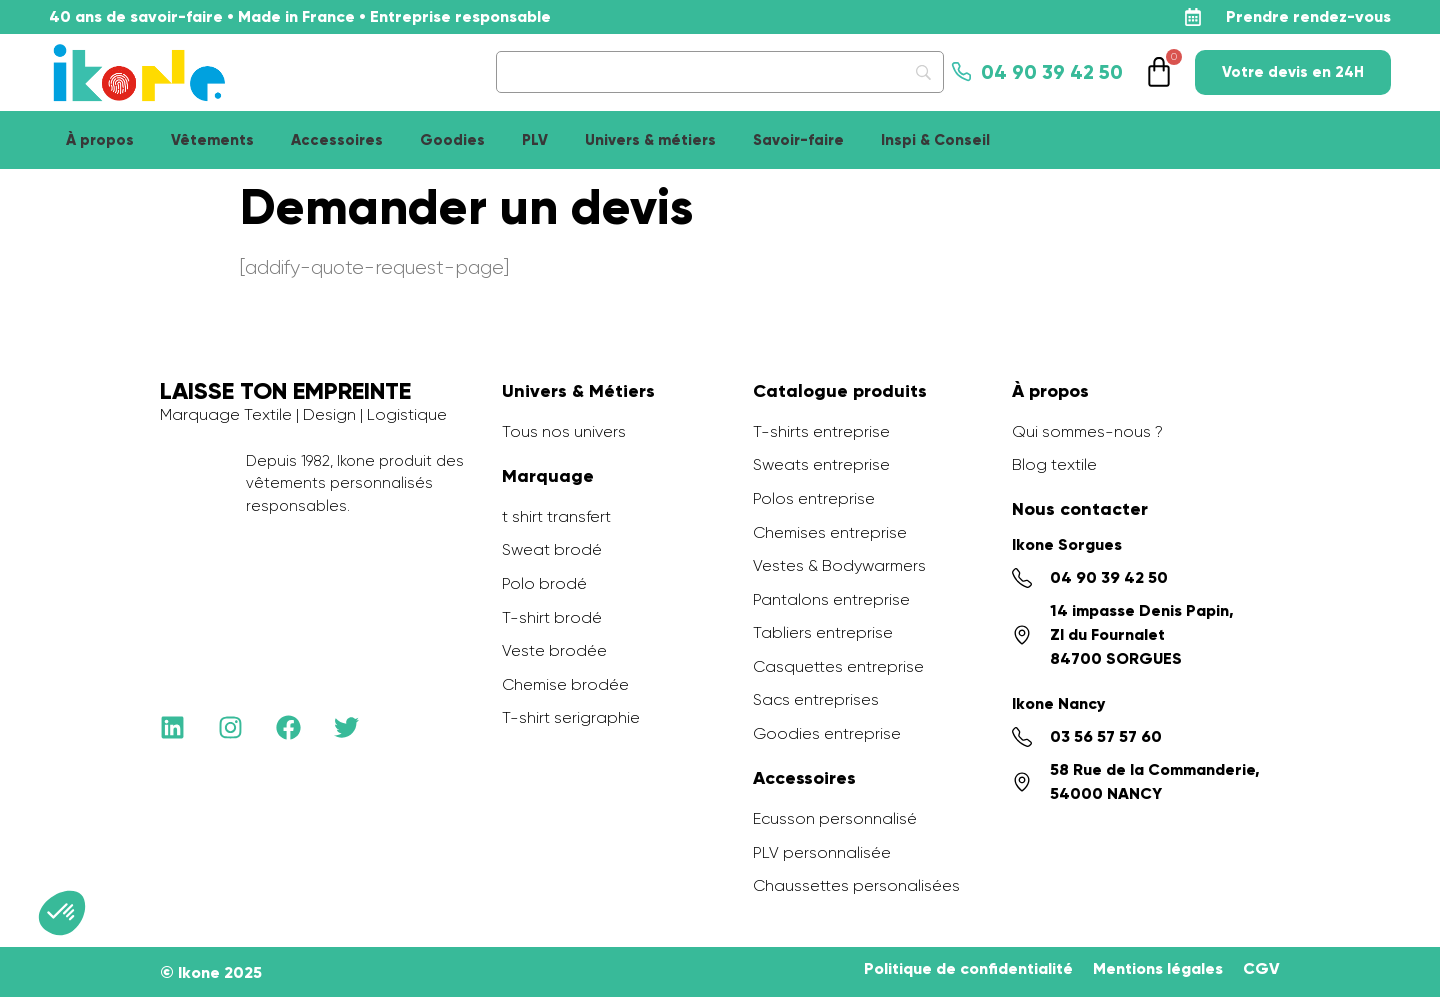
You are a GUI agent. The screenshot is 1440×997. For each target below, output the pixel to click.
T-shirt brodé (552, 617)
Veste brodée (554, 650)
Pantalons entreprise (831, 599)
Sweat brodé (552, 549)
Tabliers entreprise (823, 632)
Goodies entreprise (827, 733)
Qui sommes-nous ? (1087, 431)
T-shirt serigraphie (571, 717)
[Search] (719, 72)
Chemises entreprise (830, 532)
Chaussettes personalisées (856, 885)
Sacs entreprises (816, 699)
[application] (1390, 947)
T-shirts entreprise (821, 431)
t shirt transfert (556, 516)
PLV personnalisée (822, 852)
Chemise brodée (565, 684)
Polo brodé (544, 583)
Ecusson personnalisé (835, 818)
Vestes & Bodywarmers (839, 565)
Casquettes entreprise (838, 666)
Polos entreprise (814, 498)
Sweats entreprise (821, 464)
